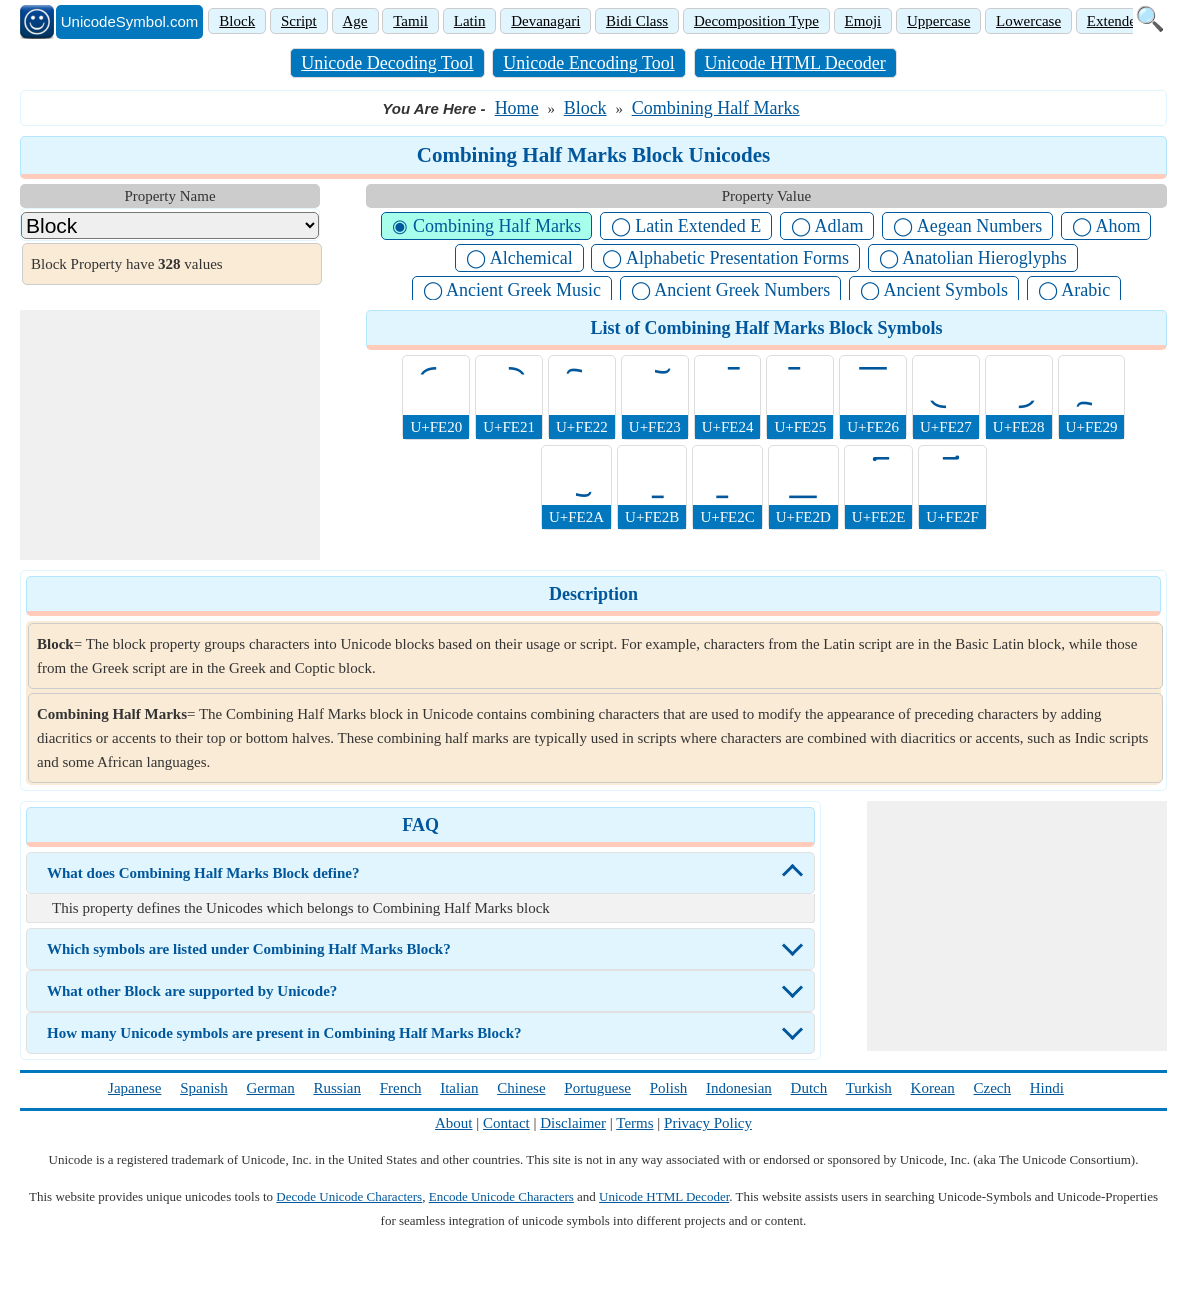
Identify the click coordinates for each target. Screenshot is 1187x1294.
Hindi (1047, 1088)
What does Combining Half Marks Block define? (203, 873)
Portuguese (597, 1088)
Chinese (521, 1088)
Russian (337, 1088)
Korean (933, 1088)
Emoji (863, 21)
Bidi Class (637, 21)
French (401, 1088)
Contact (506, 1123)
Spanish (204, 1088)
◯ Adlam (827, 226)
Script (299, 21)
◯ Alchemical (519, 258)
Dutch (809, 1088)
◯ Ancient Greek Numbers (730, 290)
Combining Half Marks (716, 108)
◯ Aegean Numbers (967, 226)
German (270, 1088)
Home (517, 108)
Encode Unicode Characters (501, 1196)
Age (355, 21)
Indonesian (739, 1088)
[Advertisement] (170, 435)
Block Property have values (127, 264)
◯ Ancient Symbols (934, 290)
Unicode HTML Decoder (795, 63)
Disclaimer (573, 1123)
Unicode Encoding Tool (588, 63)
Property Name (169, 196)
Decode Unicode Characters (349, 1196)
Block (237, 21)
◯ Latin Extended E (686, 226)
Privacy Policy (708, 1123)
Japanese (134, 1088)
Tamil (410, 21)
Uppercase (938, 21)
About (454, 1123)
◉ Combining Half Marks (486, 226)
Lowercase (1028, 21)
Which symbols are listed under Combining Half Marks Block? (249, 949)
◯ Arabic (1074, 290)
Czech (992, 1088)
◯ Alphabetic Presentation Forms (725, 258)
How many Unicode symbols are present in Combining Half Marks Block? (284, 1033)
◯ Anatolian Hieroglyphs (973, 258)
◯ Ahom (1106, 226)
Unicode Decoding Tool (387, 63)
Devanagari (545, 21)
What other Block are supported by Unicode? (192, 991)
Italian (459, 1088)
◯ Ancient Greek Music (512, 290)
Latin (470, 21)
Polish (669, 1088)
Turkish (869, 1088)
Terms (634, 1123)
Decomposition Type (756, 21)
